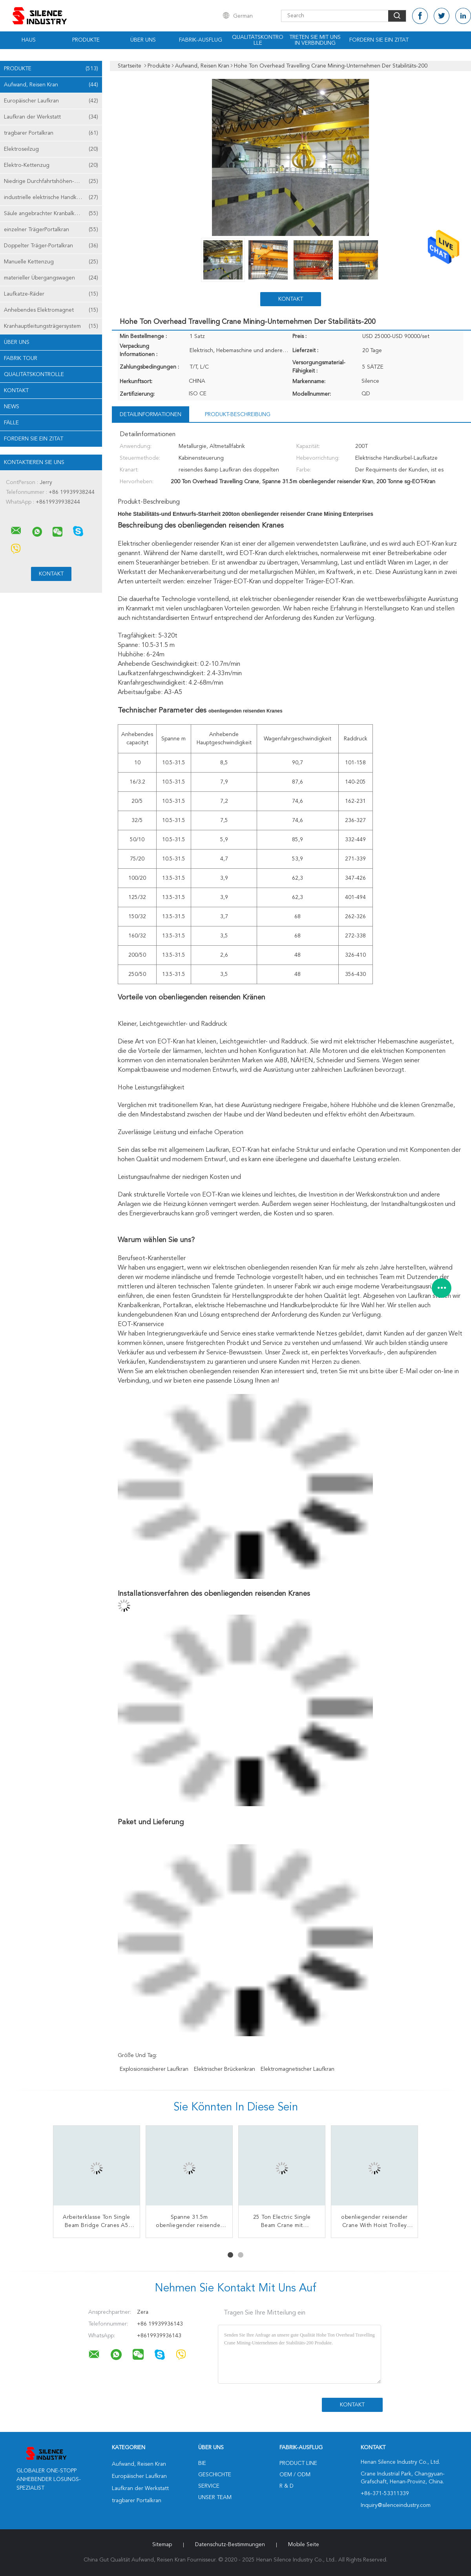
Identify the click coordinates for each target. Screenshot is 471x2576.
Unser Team (215, 2497)
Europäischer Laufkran (51, 101)
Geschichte (214, 2474)
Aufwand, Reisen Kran (51, 85)
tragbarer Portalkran (51, 133)
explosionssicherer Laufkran (154, 2069)
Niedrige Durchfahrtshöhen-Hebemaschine (53, 181)
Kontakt (16, 390)
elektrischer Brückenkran (224, 2069)
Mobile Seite (303, 2544)
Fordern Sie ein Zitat (379, 40)
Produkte (86, 40)
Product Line (298, 2463)
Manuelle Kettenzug (51, 262)
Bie (202, 2463)
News (11, 406)
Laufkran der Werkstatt (51, 117)
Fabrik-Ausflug (200, 40)
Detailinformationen (150, 414)
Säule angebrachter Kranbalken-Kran (51, 213)
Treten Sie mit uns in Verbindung (315, 40)
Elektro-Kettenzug (51, 165)
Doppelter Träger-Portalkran (51, 246)
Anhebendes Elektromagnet (51, 310)
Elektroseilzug (51, 149)
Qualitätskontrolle (257, 40)
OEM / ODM (294, 2474)
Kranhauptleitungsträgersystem (51, 326)
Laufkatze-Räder (51, 294)
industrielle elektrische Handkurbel (51, 197)
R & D (286, 2486)
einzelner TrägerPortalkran (51, 230)
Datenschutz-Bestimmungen (230, 2544)
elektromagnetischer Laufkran (297, 2069)
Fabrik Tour (20, 358)
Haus (29, 40)
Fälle (11, 423)
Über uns (143, 40)
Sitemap (162, 2544)
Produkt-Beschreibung (237, 414)
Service (208, 2486)
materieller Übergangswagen (51, 278)
